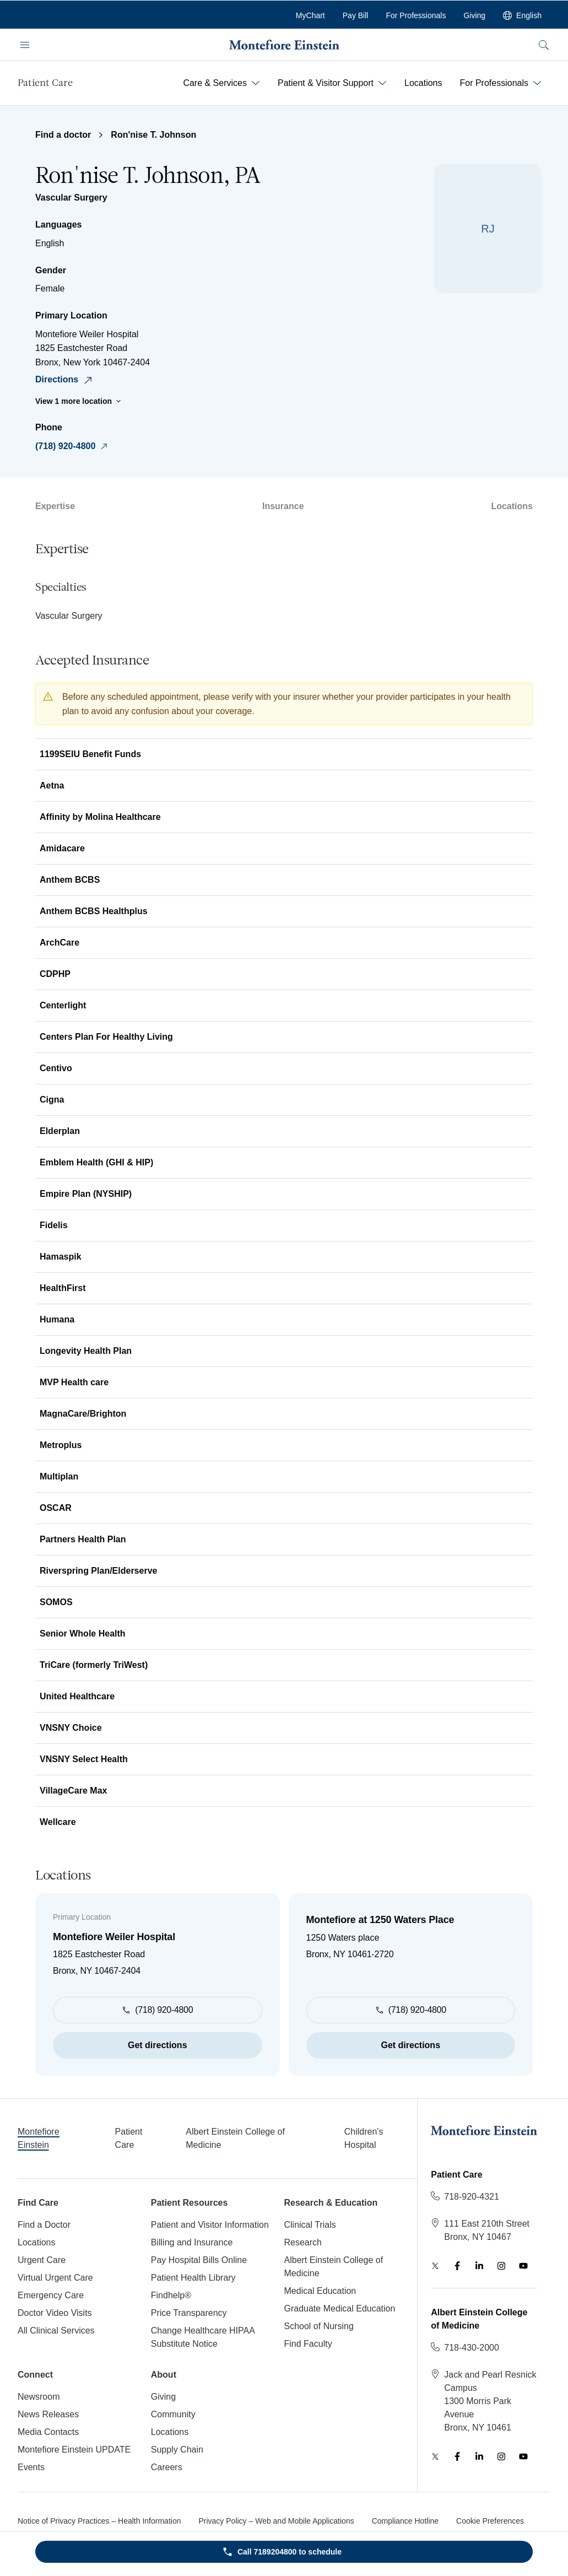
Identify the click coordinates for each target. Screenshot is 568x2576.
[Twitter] (435, 2265)
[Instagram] (501, 2265)
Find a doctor (63, 134)
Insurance (283, 506)
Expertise (55, 506)
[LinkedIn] (479, 2265)
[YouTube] (523, 2265)
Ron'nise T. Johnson (153, 134)
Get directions (157, 2045)
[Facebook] (457, 2265)
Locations (512, 506)
